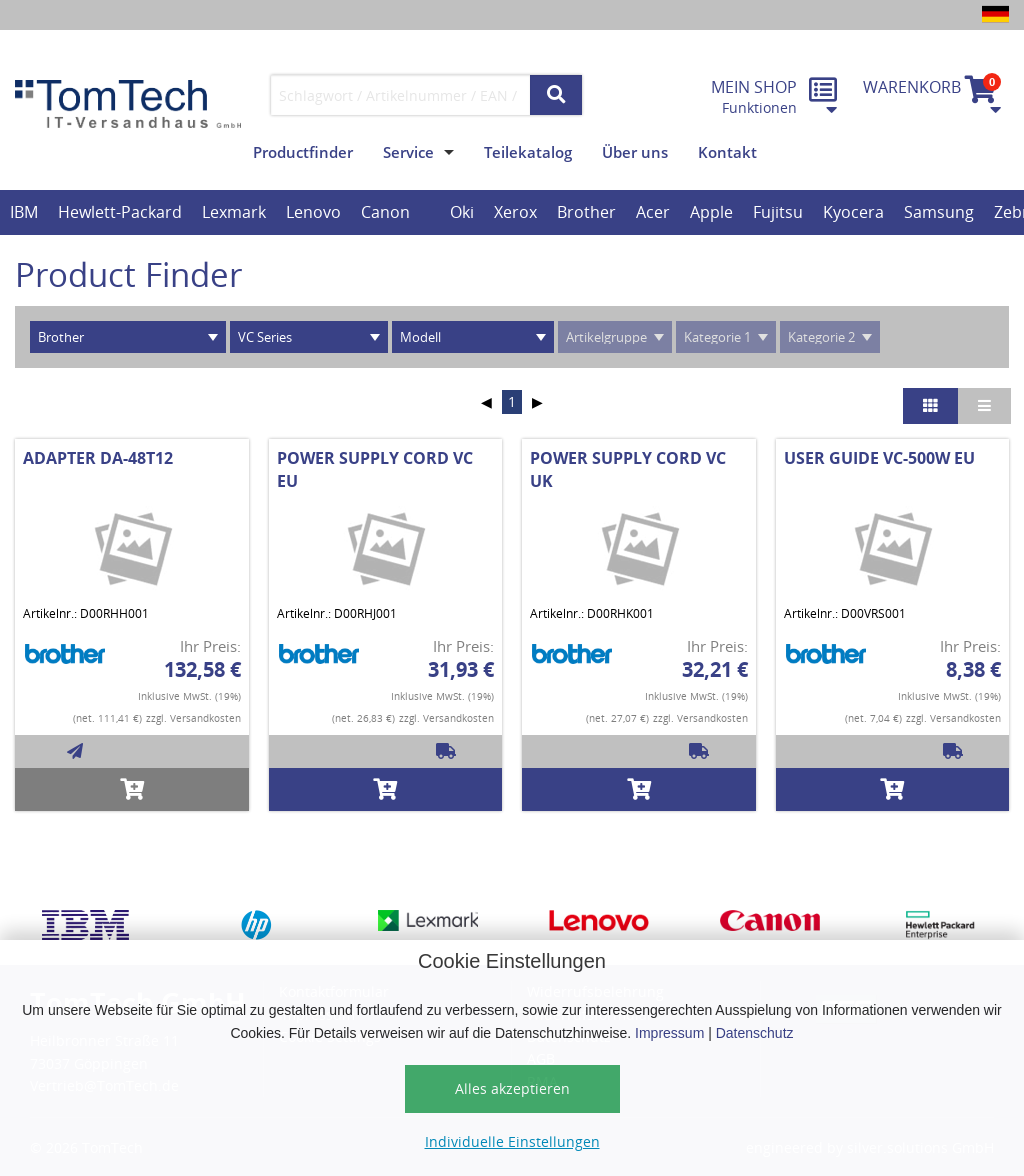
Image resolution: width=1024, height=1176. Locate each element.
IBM (24, 212)
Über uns (635, 152)
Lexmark (234, 212)
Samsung (939, 212)
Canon (385, 212)
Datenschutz (755, 1033)
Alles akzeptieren (512, 1088)
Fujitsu (778, 212)
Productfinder (303, 152)
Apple (711, 212)
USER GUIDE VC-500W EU (879, 458)
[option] (24, 213)
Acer (653, 212)
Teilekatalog (528, 152)
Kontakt (727, 152)
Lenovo (313, 212)
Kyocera (853, 212)
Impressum (669, 1033)
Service (408, 152)
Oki (462, 212)
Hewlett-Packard (120, 212)
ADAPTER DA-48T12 (98, 458)
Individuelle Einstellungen (512, 1141)
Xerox (515, 212)
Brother (586, 212)
